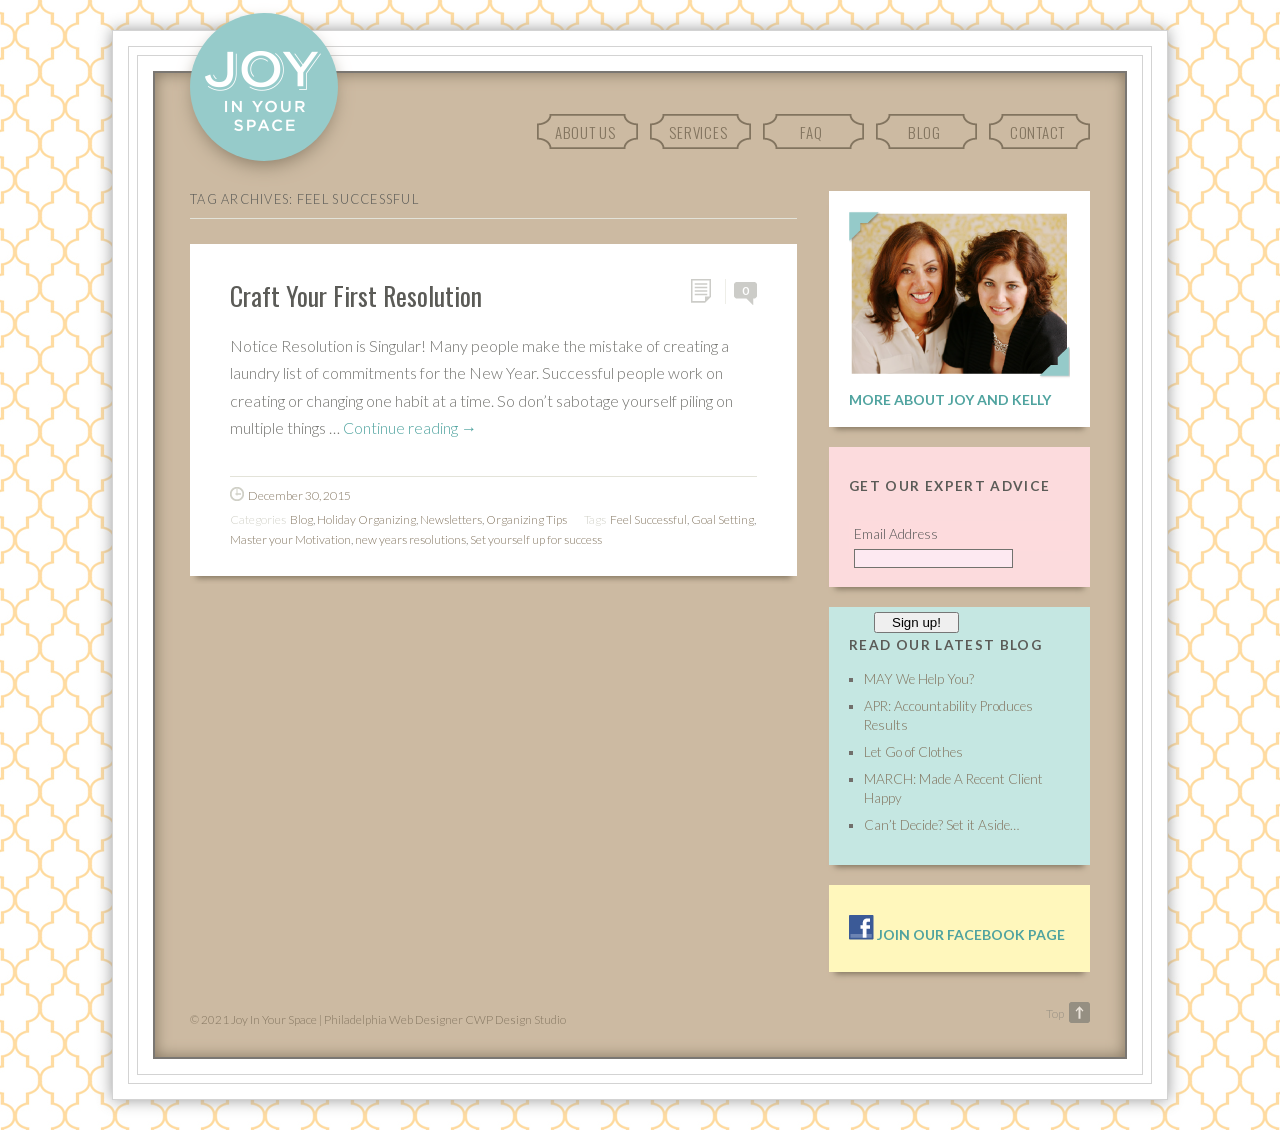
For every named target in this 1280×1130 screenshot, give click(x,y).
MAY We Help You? (919, 679)
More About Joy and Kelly (950, 399)
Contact (1037, 132)
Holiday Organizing (366, 519)
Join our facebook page (957, 934)
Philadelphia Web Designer (393, 1019)
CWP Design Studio (515, 1019)
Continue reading (410, 427)
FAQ (811, 132)
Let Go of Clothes (913, 752)
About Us (585, 132)
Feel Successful (648, 519)
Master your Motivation (290, 539)
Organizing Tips (526, 519)
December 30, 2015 (299, 495)
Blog (924, 132)
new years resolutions (410, 539)
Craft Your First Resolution (356, 295)
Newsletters (451, 519)
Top (1055, 1013)
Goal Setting (722, 519)
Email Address (896, 534)
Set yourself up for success (536, 539)
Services (698, 132)
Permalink (707, 291)
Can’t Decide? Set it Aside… (941, 825)
